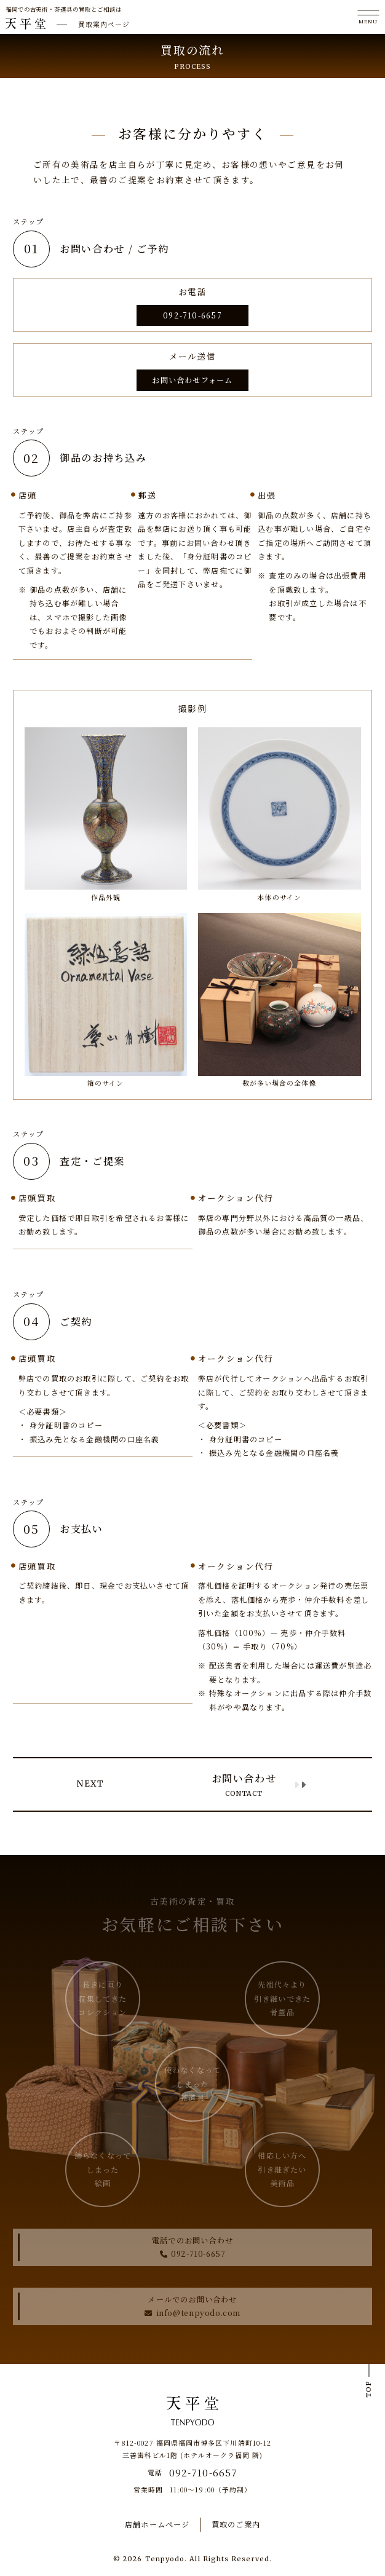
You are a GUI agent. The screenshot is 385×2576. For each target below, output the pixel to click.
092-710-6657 (192, 315)
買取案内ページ (104, 24)
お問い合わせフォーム (192, 379)
